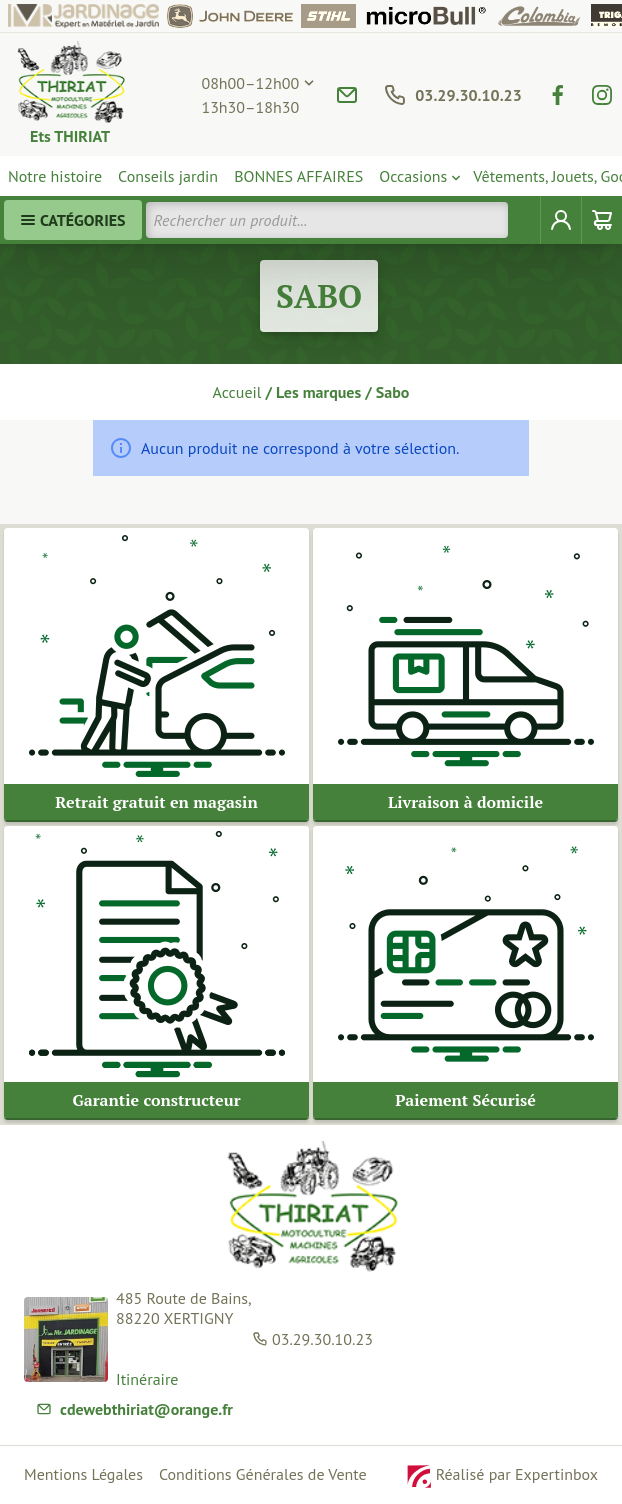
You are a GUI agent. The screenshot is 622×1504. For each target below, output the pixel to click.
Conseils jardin (168, 176)
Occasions (413, 176)
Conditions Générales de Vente (263, 1474)
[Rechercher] (525, 220)
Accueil (237, 392)
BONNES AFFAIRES (298, 176)
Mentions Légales (83, 1474)
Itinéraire (147, 1379)
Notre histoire (55, 176)
